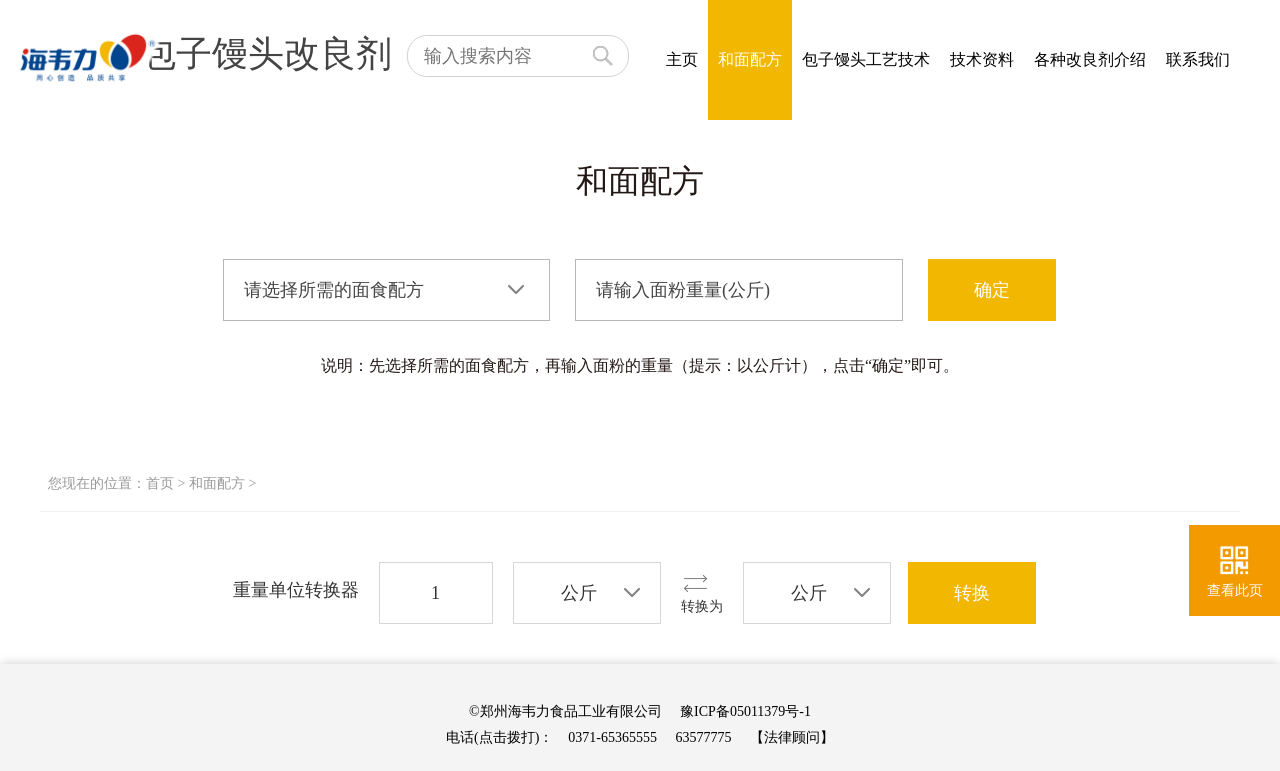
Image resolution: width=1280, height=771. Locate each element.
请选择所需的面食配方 (334, 290)
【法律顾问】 (792, 737)
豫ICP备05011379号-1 (745, 711)
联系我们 (1198, 59)
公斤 (579, 593)
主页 (682, 59)
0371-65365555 (612, 737)
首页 (160, 483)
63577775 (704, 737)
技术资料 (982, 59)
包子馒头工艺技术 (866, 59)
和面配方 (750, 59)
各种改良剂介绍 (1090, 59)
